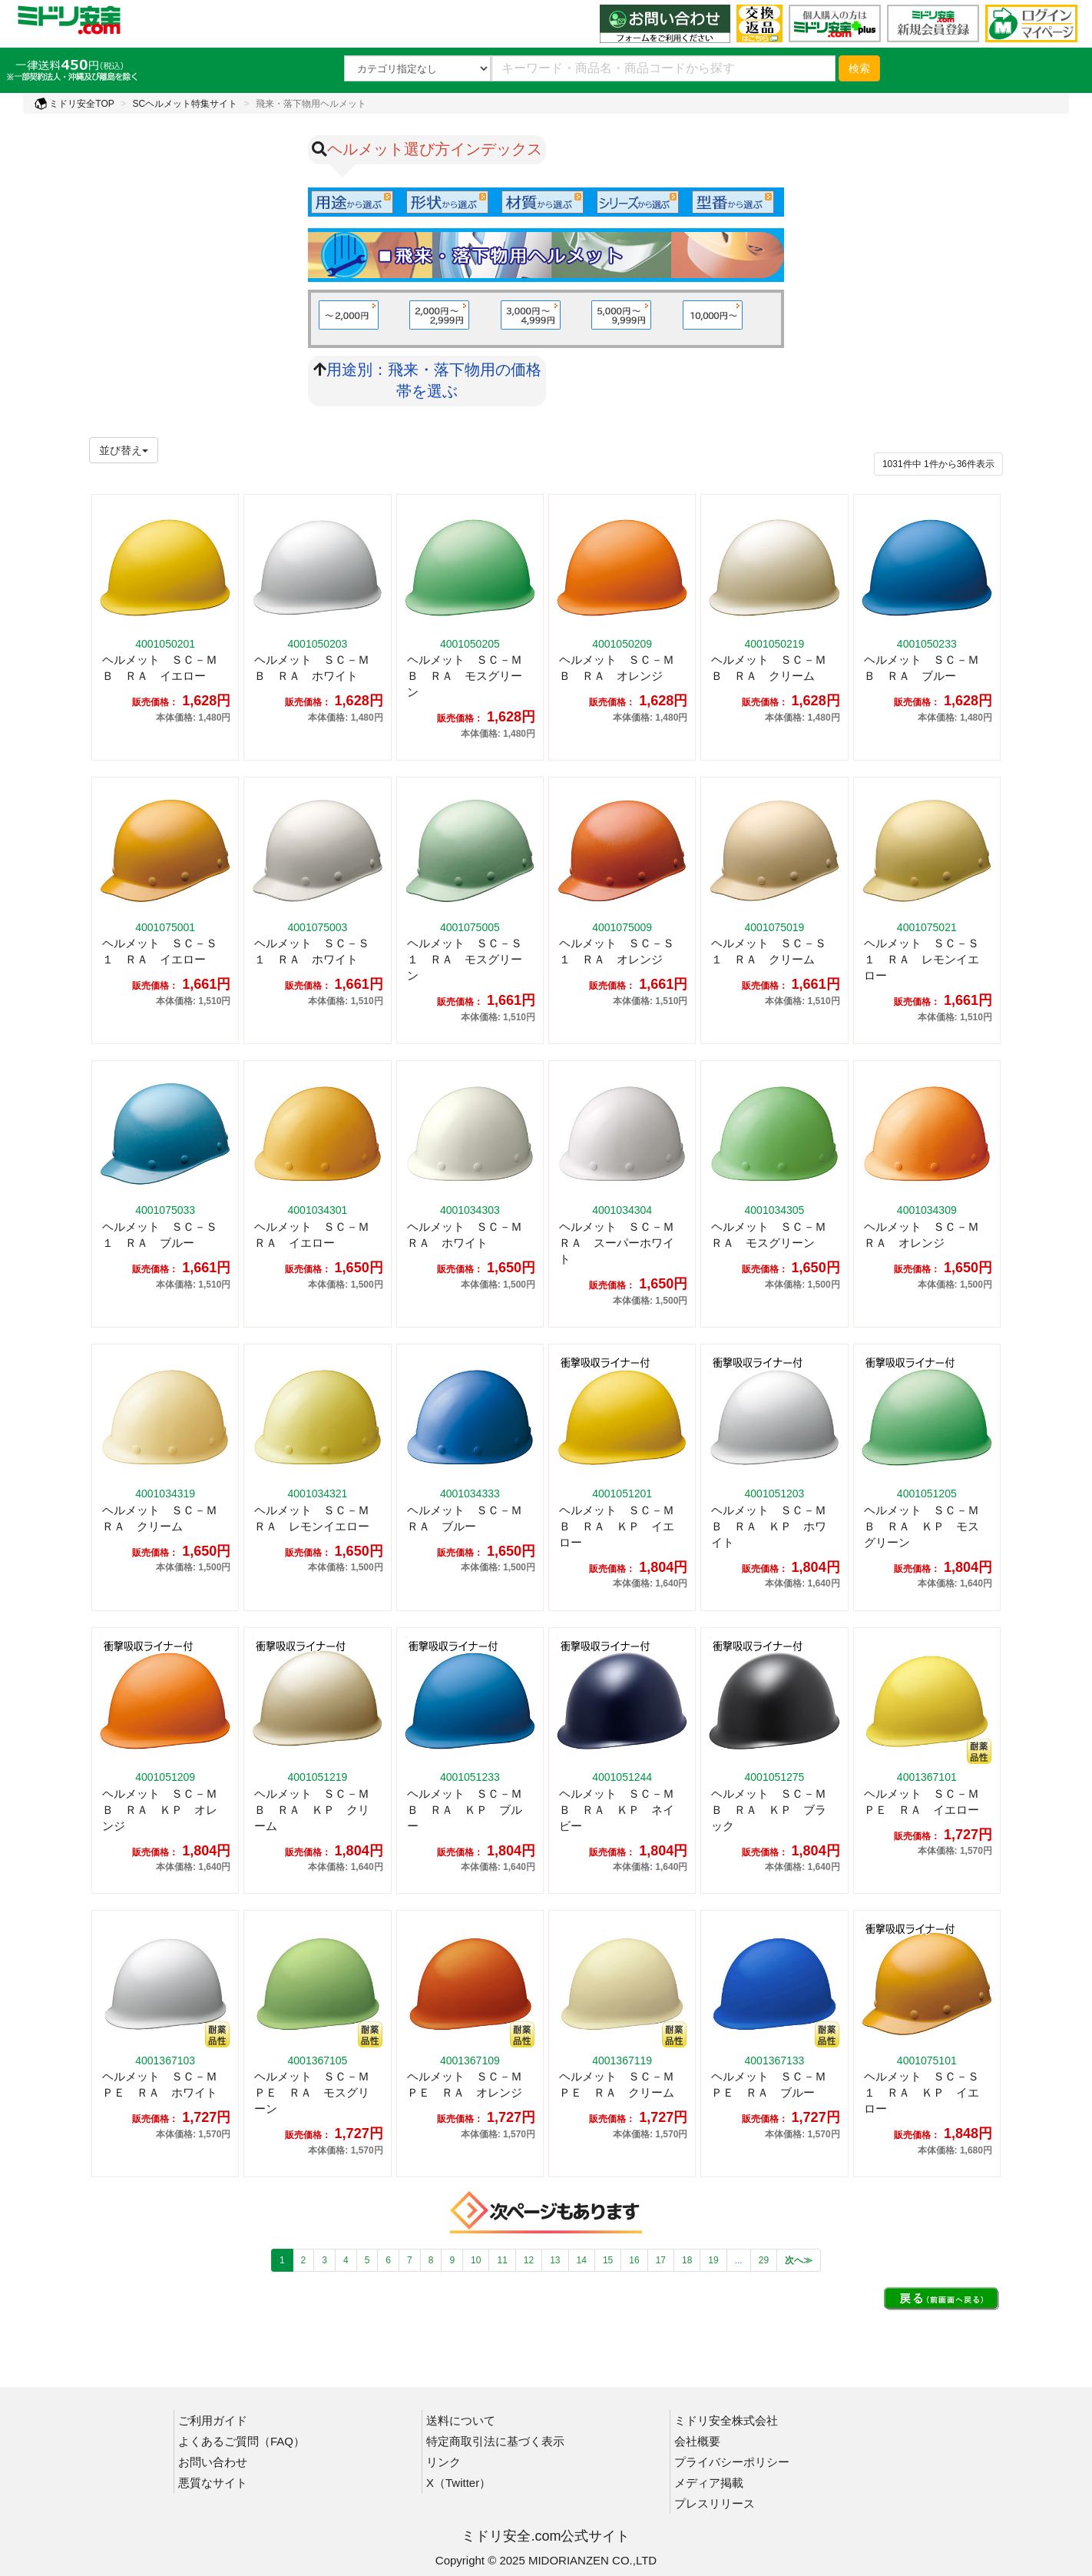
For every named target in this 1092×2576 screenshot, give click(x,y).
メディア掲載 (708, 2482)
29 (764, 2260)
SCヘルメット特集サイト (184, 103)
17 (661, 2260)
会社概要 (697, 2441)
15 (608, 2260)
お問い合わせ (212, 2461)
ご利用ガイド (212, 2420)
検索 (859, 68)
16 (634, 2260)
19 (713, 2260)
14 (582, 2260)
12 (529, 2260)
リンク (443, 2461)
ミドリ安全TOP (74, 103)
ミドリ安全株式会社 (726, 2420)
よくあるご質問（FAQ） (241, 2441)
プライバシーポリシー (731, 2461)
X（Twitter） (458, 2482)
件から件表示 (938, 464)
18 (687, 2260)
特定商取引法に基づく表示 (495, 2441)
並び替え (123, 450)
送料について (460, 2420)
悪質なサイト (212, 2482)
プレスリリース (714, 2503)
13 (555, 2260)
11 (502, 2260)
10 (476, 2260)
